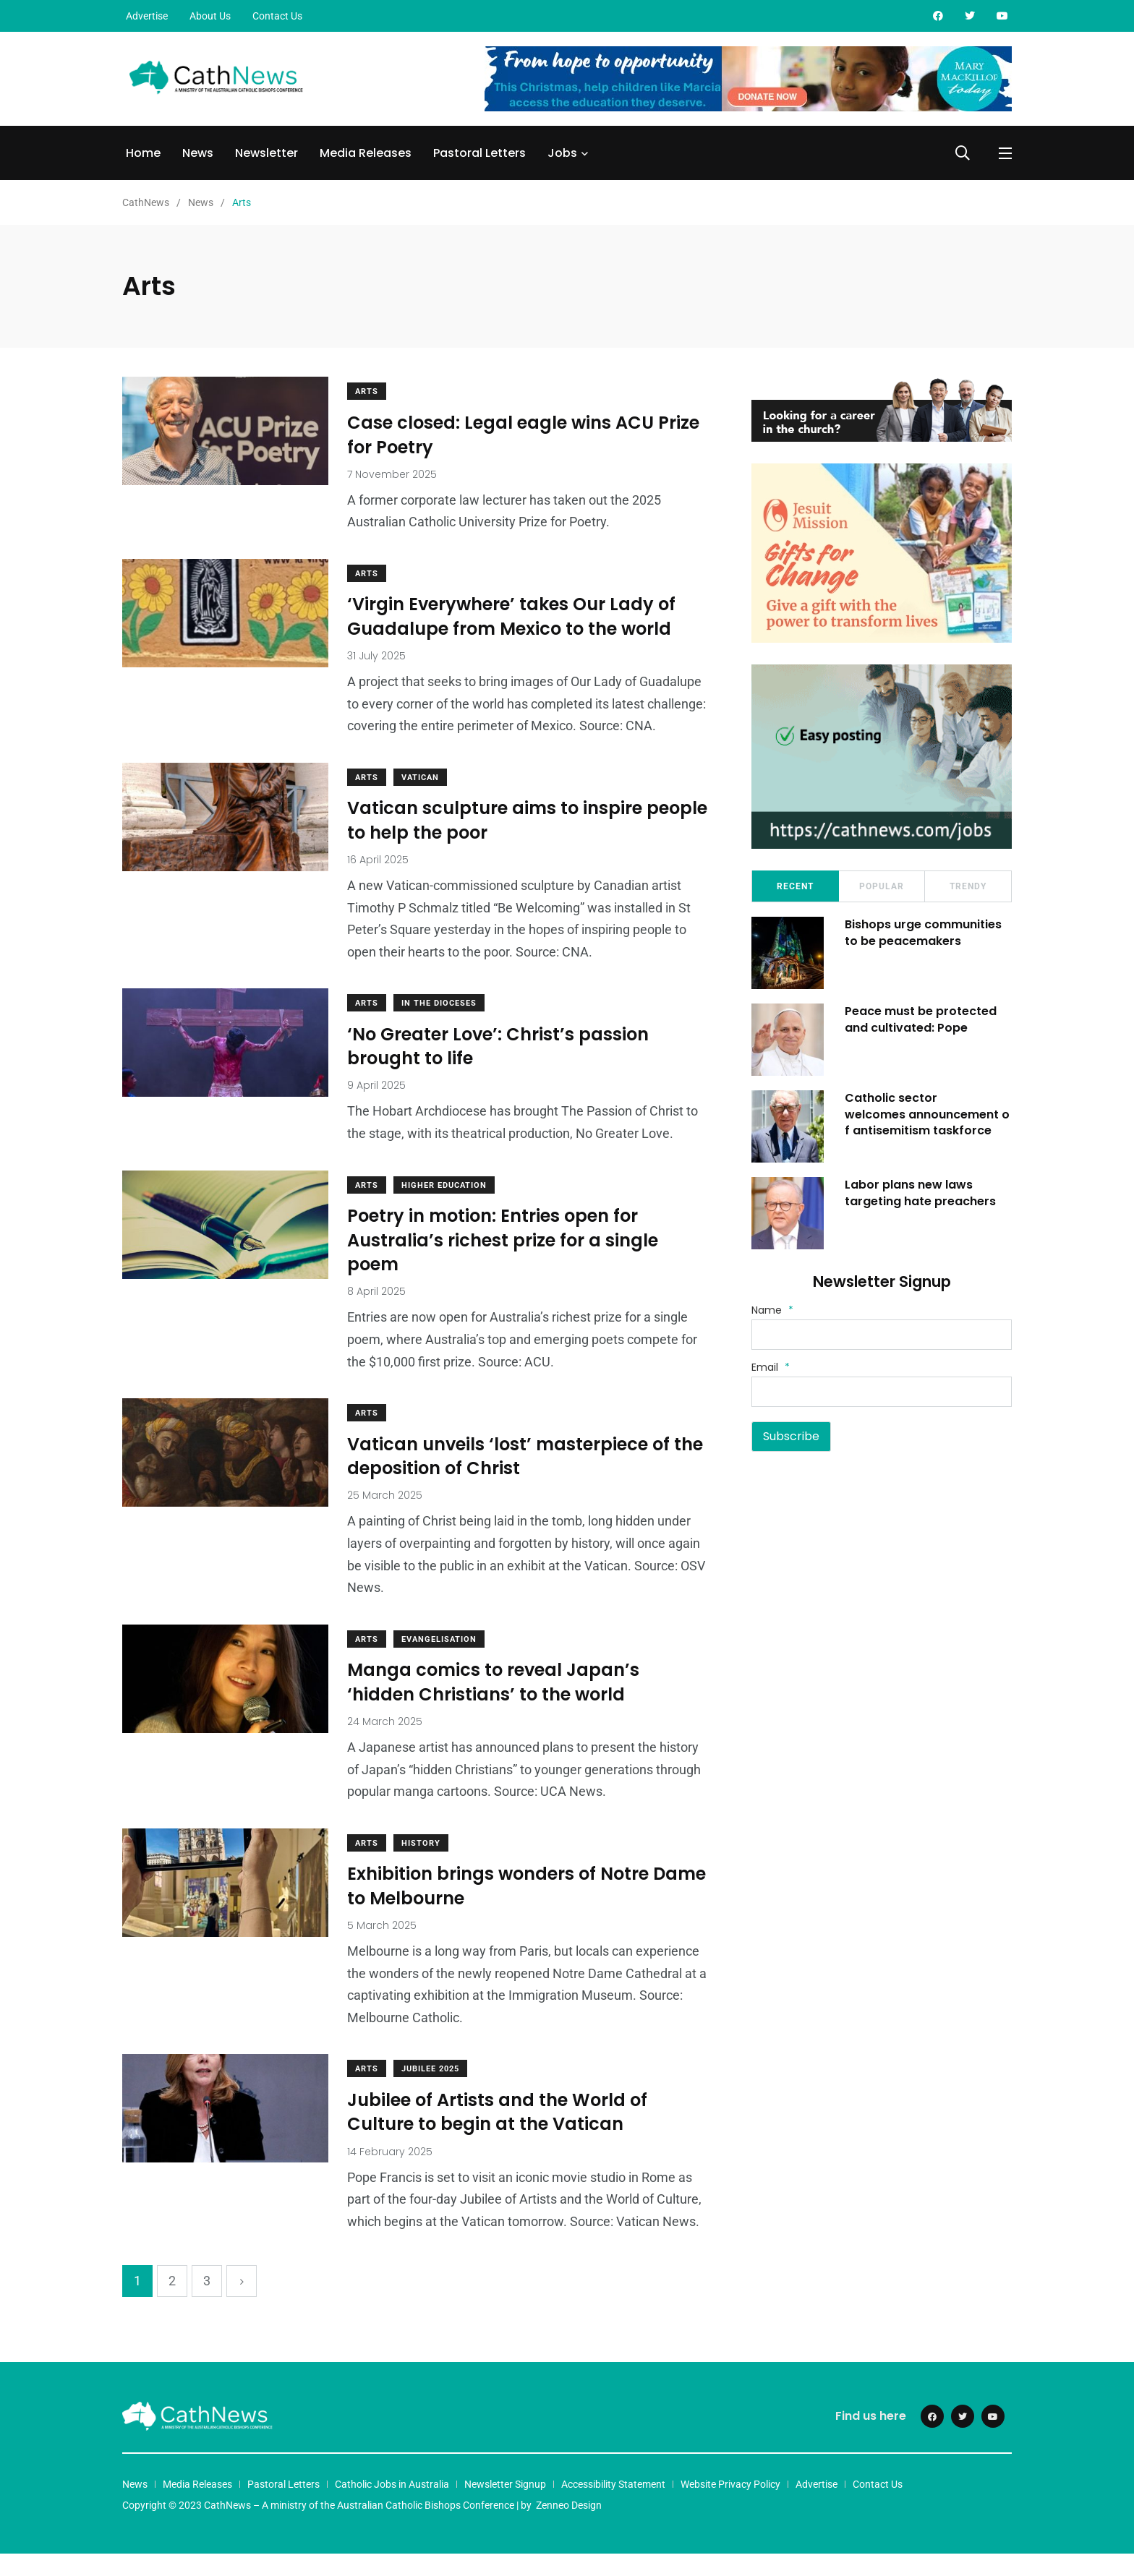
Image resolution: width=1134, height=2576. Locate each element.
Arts (369, 391)
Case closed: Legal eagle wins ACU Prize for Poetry (526, 435)
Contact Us (277, 16)
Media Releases (366, 153)
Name (772, 1310)
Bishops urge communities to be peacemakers (923, 932)
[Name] (881, 1334)
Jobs (562, 153)
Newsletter (266, 153)
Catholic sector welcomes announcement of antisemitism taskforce (927, 1114)
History (423, 1865)
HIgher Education (447, 1207)
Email (770, 1367)
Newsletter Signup (505, 2506)
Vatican (423, 799)
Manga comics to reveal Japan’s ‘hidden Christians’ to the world (496, 1704)
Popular (881, 886)
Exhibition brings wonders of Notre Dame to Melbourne (501, 1908)
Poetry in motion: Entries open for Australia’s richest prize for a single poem (505, 1262)
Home (143, 153)
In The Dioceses (441, 1025)
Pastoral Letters (479, 153)
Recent (795, 886)
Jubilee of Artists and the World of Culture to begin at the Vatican (500, 2134)
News (197, 153)
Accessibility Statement (613, 2506)
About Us (210, 16)
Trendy (968, 886)
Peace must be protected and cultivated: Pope (921, 1019)
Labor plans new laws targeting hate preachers (921, 1192)
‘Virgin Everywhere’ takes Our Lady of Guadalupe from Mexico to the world (514, 617)
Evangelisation (441, 1661)
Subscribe (791, 1436)
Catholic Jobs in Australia (392, 2506)
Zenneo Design (569, 2527)
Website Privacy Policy (730, 2506)
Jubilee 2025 (433, 2091)
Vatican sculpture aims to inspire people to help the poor (497, 842)
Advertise (147, 16)
